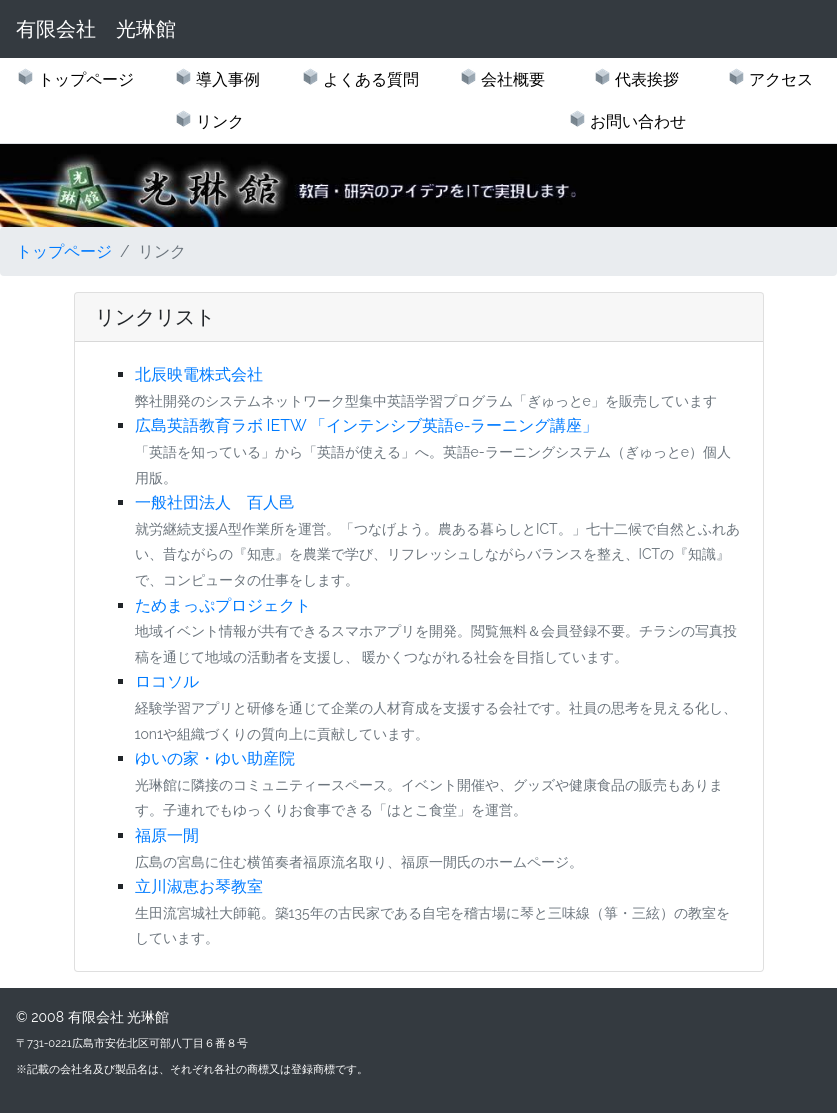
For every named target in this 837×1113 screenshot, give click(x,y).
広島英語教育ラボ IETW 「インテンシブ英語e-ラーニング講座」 (367, 425)
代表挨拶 (645, 79)
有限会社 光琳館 (96, 29)
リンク (218, 121)
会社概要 (511, 79)
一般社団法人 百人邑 (215, 502)
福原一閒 (167, 835)
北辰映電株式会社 (199, 374)
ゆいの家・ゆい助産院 (215, 758)
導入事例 (226, 79)
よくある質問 (369, 79)
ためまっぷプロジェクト (223, 605)
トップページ (84, 79)
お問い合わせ (636, 121)
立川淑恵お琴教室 (199, 886)
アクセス (779, 79)
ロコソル (167, 681)
